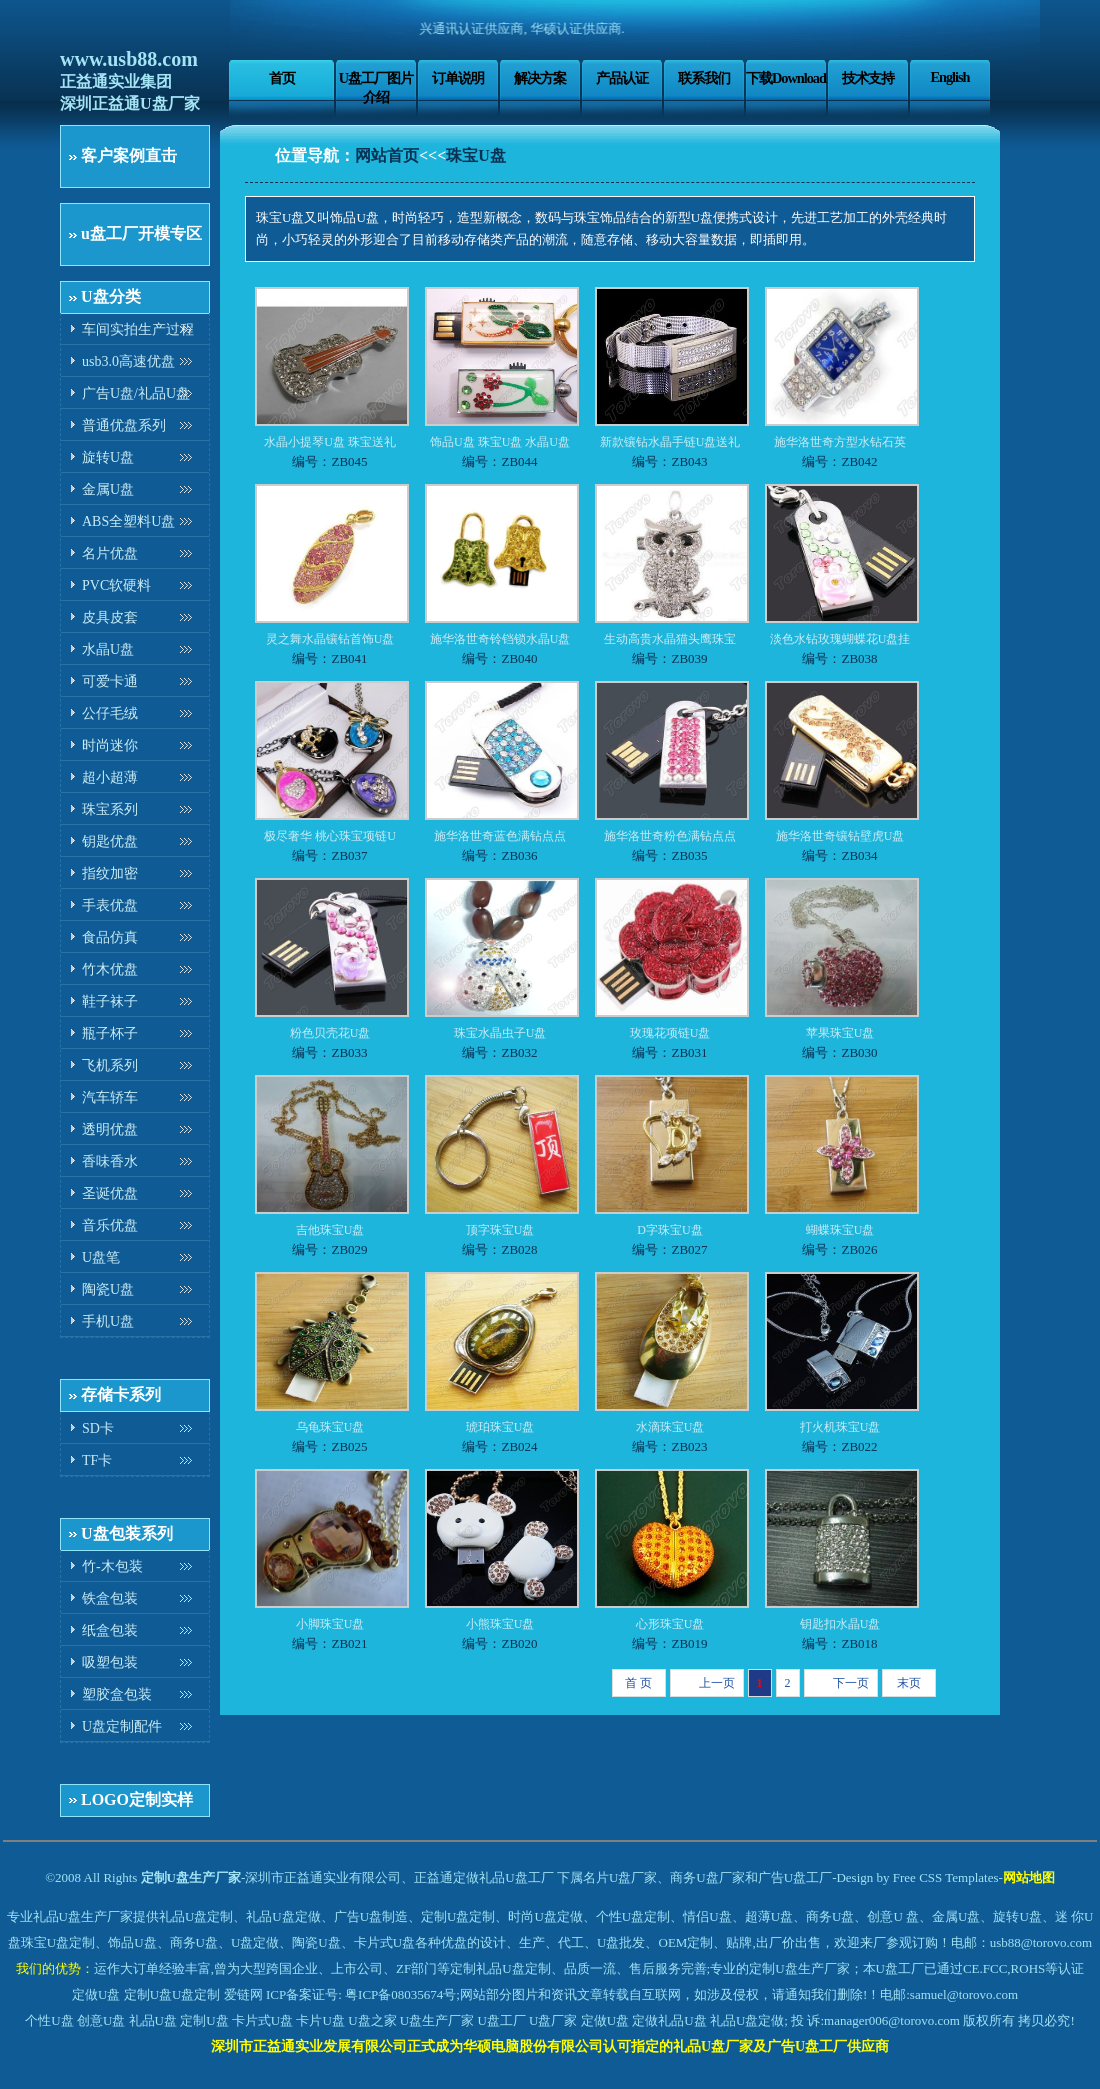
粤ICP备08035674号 (400, 1994)
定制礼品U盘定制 (500, 1968)
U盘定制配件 (122, 1726)
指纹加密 (110, 873)
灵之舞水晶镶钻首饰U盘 (330, 639)
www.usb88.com (129, 59)
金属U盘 (108, 489)
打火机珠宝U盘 (840, 1427)
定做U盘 (96, 1994)
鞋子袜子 (110, 1001)
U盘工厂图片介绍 (376, 87)
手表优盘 (110, 905)
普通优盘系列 (124, 425)
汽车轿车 (110, 1097)
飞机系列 (110, 1065)
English (949, 77)
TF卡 (97, 1460)
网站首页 (387, 155)
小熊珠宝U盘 (500, 1624)
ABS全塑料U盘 (128, 521)
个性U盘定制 (633, 1916)
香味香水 (110, 1161)
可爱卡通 (110, 681)
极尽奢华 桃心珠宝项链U (330, 836)
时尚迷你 (110, 745)
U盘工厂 (501, 2020)
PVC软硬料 (116, 585)
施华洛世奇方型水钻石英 (840, 442)
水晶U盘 (108, 649)
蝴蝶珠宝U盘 (840, 1230)
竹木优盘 (110, 969)
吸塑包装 (110, 1662)
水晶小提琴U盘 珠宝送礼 (330, 442)
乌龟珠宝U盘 (330, 1427)
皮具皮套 (110, 617)
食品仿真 (110, 937)
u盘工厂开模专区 (141, 233)
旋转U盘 (108, 457)
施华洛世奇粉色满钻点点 (670, 836)
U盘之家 (372, 2020)
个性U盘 (49, 2020)
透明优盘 (110, 1129)
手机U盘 (108, 1321)
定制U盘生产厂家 (191, 1877)
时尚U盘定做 (545, 1916)
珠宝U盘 (476, 155)
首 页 (638, 1683)
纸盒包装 (110, 1630)
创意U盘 (101, 2020)
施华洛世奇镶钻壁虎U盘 (840, 836)
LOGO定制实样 (137, 1799)
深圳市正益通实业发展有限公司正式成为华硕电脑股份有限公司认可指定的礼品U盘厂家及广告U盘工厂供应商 (550, 2046)
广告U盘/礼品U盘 (136, 393)
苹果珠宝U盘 (840, 1033)
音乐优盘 (110, 1225)
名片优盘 (110, 553)
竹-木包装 (112, 1566)
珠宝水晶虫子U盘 (500, 1033)
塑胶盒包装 (117, 1694)
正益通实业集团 (116, 81)
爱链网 (243, 1994)
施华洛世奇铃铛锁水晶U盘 (500, 639)
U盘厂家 (553, 2020)
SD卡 (98, 1428)
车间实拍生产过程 (138, 329)
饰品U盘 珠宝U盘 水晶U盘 (500, 442)
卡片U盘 (320, 2020)
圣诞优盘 (110, 1193)
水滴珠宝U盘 (670, 1427)
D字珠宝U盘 (669, 1230)
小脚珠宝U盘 (330, 1624)
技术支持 (868, 78)
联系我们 (704, 78)
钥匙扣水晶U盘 (840, 1624)
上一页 (717, 1683)
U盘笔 (101, 1257)
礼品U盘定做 (747, 2020)
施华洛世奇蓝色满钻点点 (500, 836)
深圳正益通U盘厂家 (130, 103)
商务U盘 (194, 1942)
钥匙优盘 (110, 841)
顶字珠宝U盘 (500, 1230)
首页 (282, 78)
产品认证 (622, 78)
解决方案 (540, 78)
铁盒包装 (110, 1598)
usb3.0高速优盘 (128, 361)
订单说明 (458, 78)
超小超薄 (110, 777)
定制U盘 (148, 1994)
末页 (909, 1683)
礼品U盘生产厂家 (83, 1916)
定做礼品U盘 (669, 2020)
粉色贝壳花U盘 (330, 1033)
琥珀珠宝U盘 (500, 1427)
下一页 (851, 1683)
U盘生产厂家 (437, 2020)
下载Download (786, 78)
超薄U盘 (769, 1916)
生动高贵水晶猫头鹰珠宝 (670, 639)
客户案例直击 (129, 155)
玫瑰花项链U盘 (670, 1033)
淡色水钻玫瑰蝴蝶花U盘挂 (840, 639)
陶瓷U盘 (108, 1289)
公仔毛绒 (110, 713)
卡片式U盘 (262, 2020)
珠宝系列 (110, 809)
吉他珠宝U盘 (330, 1230)
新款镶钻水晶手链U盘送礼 (670, 442)
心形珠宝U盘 (670, 1624)
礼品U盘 (153, 2020)
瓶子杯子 (110, 1033)
